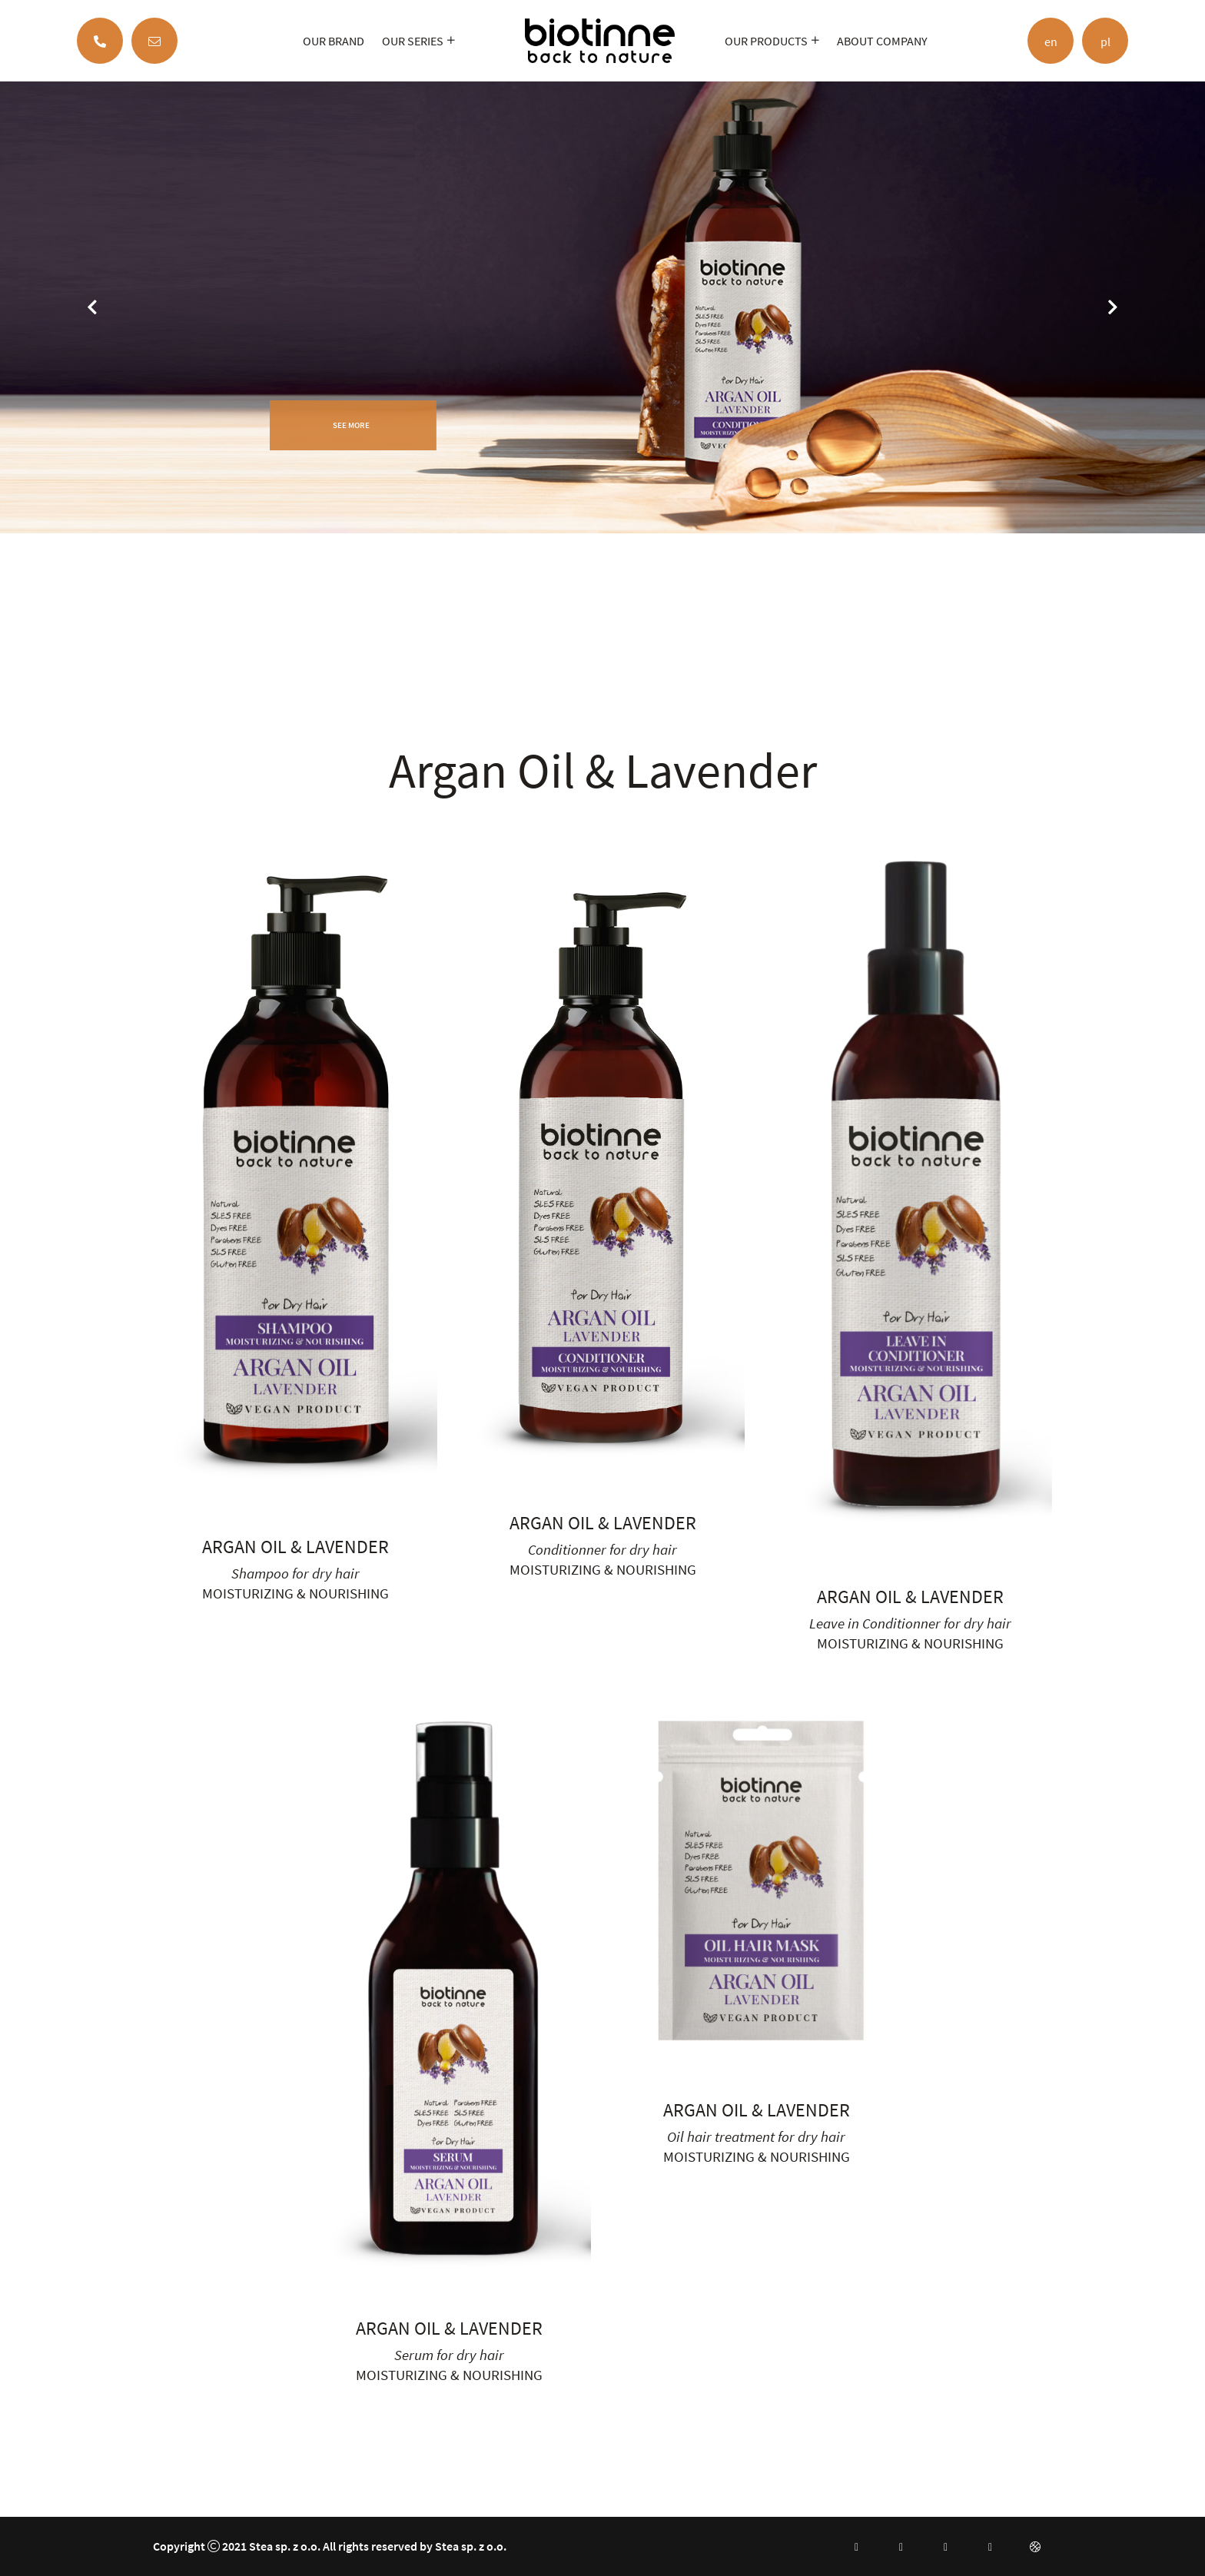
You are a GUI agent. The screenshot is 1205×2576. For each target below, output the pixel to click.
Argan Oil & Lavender (295, 1547)
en (1050, 41)
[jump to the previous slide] (92, 307)
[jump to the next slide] (1113, 307)
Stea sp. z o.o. (284, 2546)
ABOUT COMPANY (882, 40)
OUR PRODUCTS (766, 40)
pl (1105, 41)
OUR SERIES (412, 40)
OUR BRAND (333, 40)
